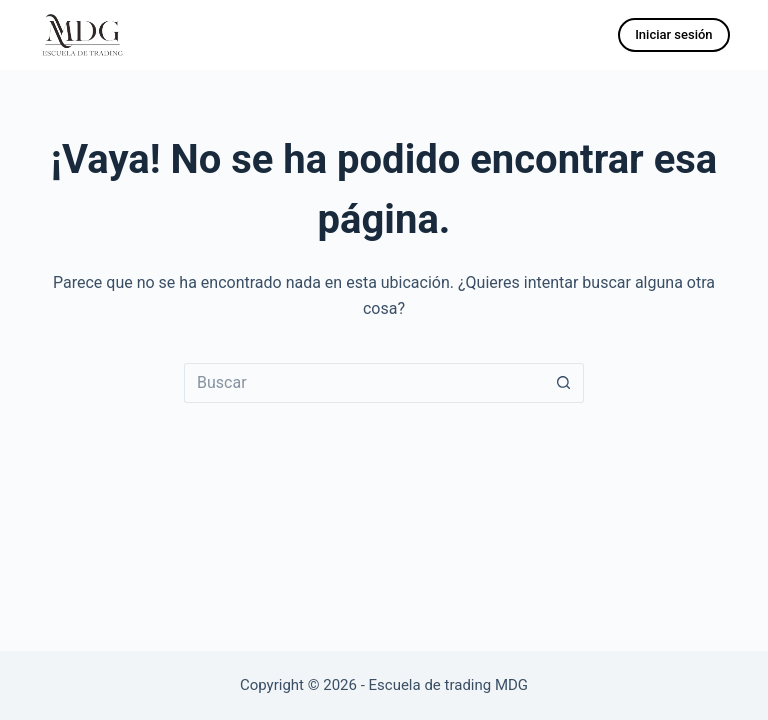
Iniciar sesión (673, 34)
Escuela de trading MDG (449, 685)
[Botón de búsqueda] (564, 383)
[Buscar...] (364, 383)
